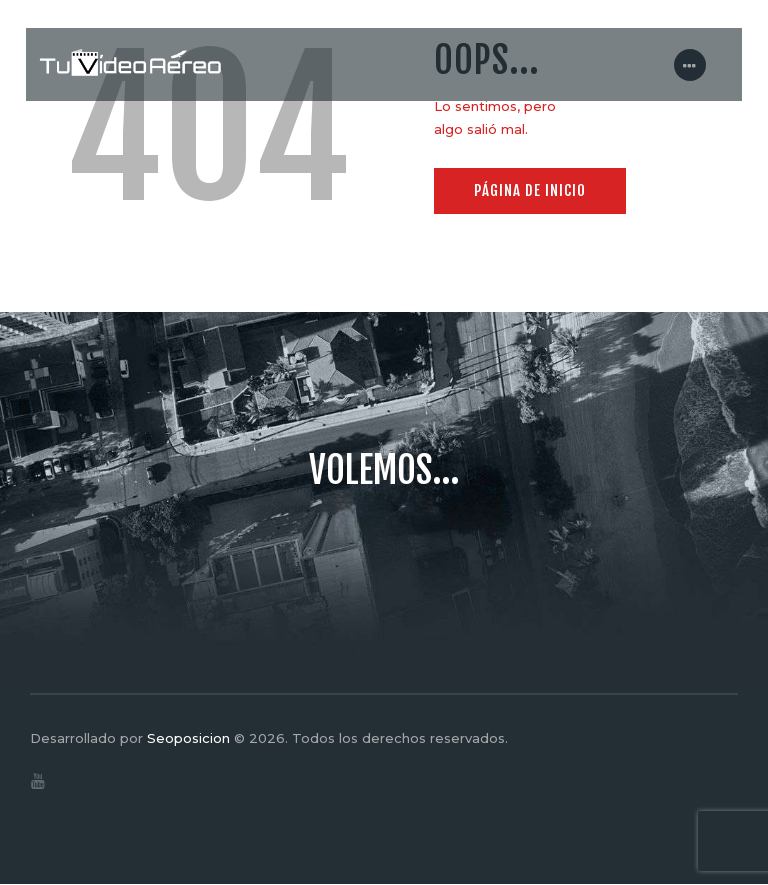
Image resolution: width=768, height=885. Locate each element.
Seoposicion (188, 738)
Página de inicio (530, 190)
